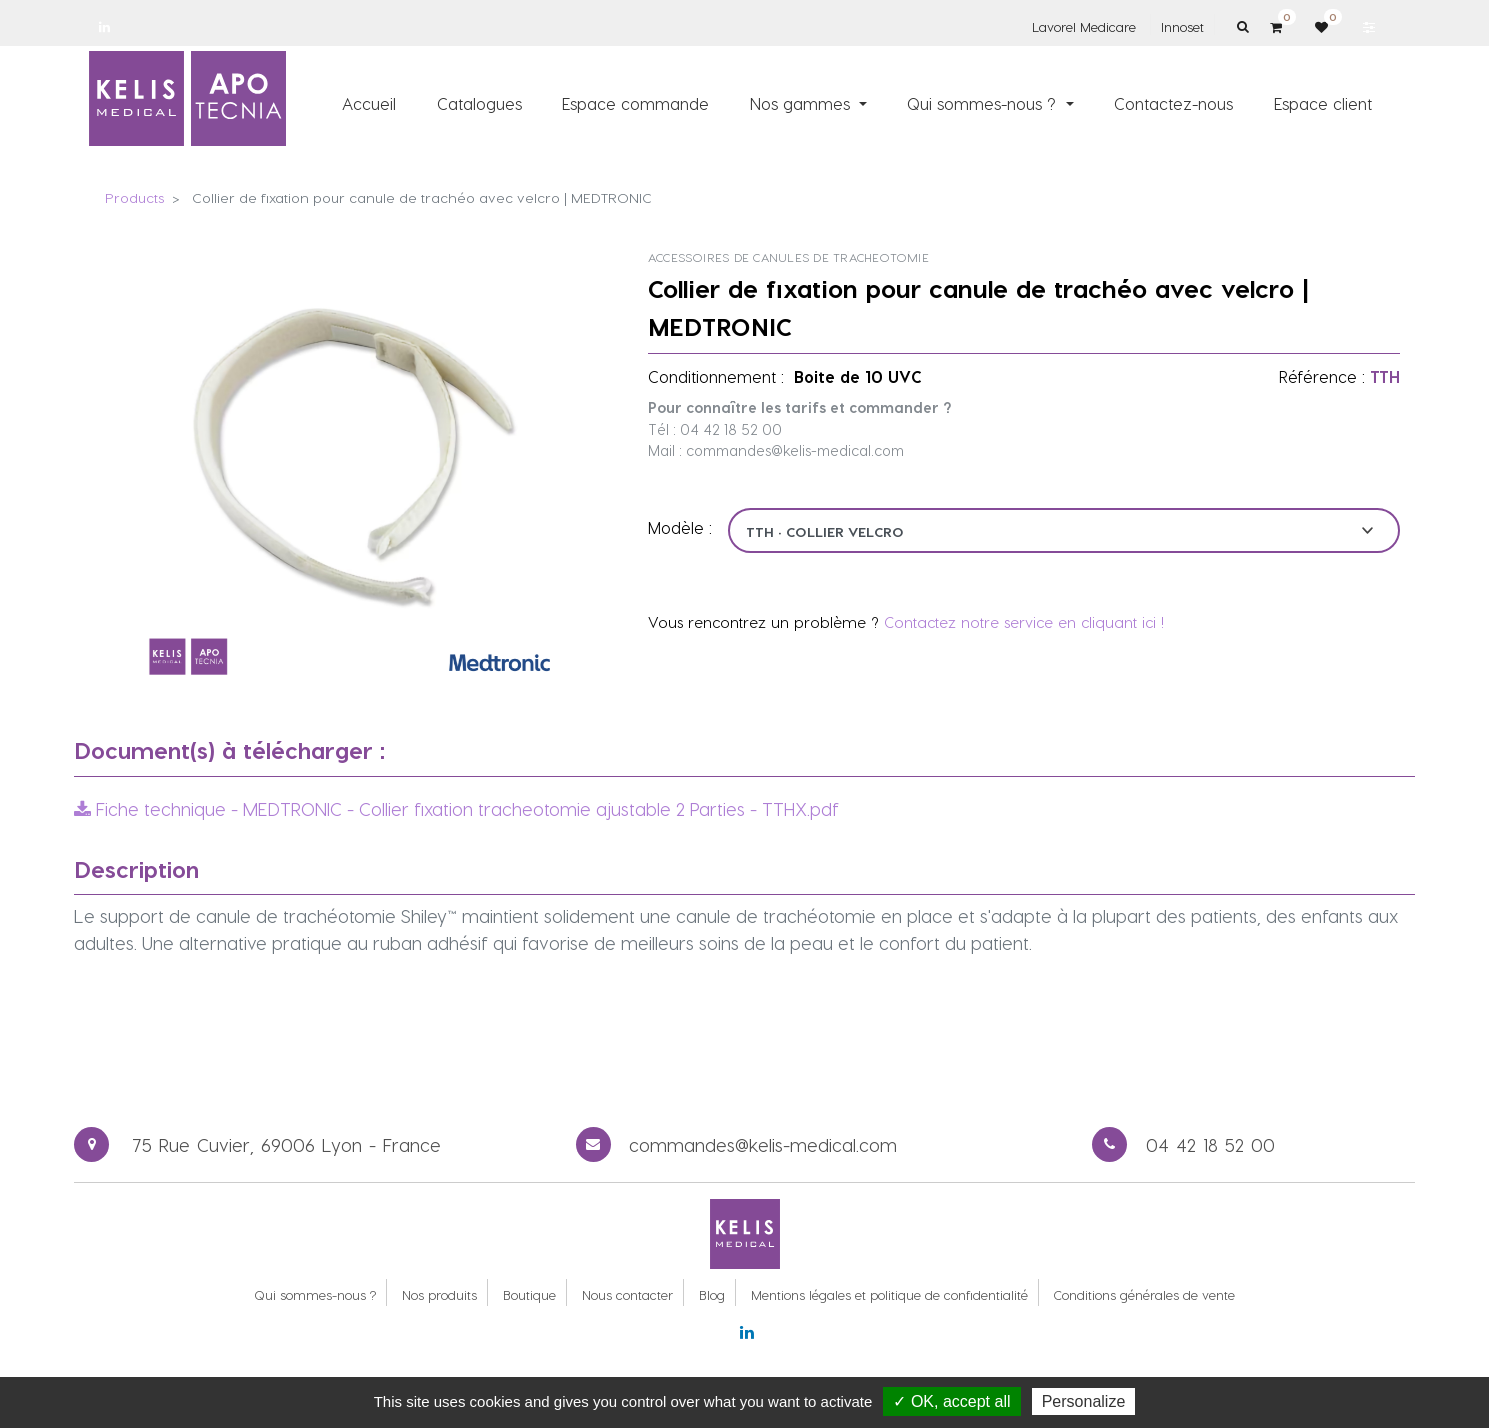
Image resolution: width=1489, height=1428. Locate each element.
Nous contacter (627, 1294)
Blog (712, 1294)
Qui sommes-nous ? (315, 1294)
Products (134, 197)
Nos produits (439, 1294)
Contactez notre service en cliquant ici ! (1024, 622)
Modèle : (680, 527)
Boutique (529, 1294)
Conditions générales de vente (1144, 1294)
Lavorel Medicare (1084, 26)
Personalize (1084, 1401)
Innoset (1182, 26)
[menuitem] (369, 103)
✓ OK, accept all (951, 1401)
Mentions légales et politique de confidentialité (889, 1294)
